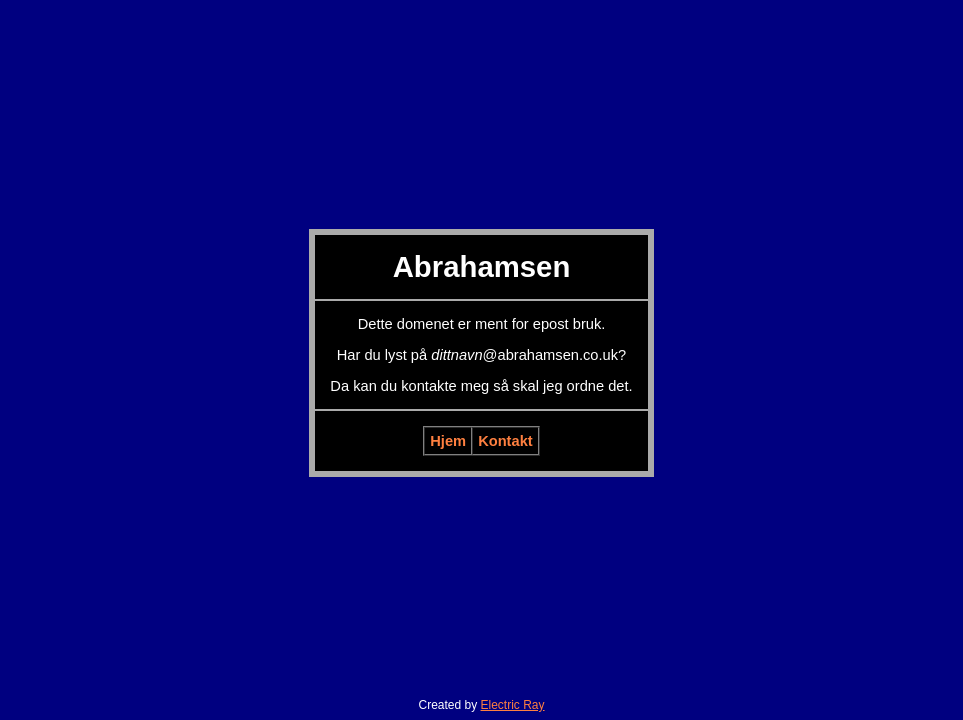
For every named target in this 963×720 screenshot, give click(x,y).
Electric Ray (513, 705)
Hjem (448, 441)
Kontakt (505, 441)
